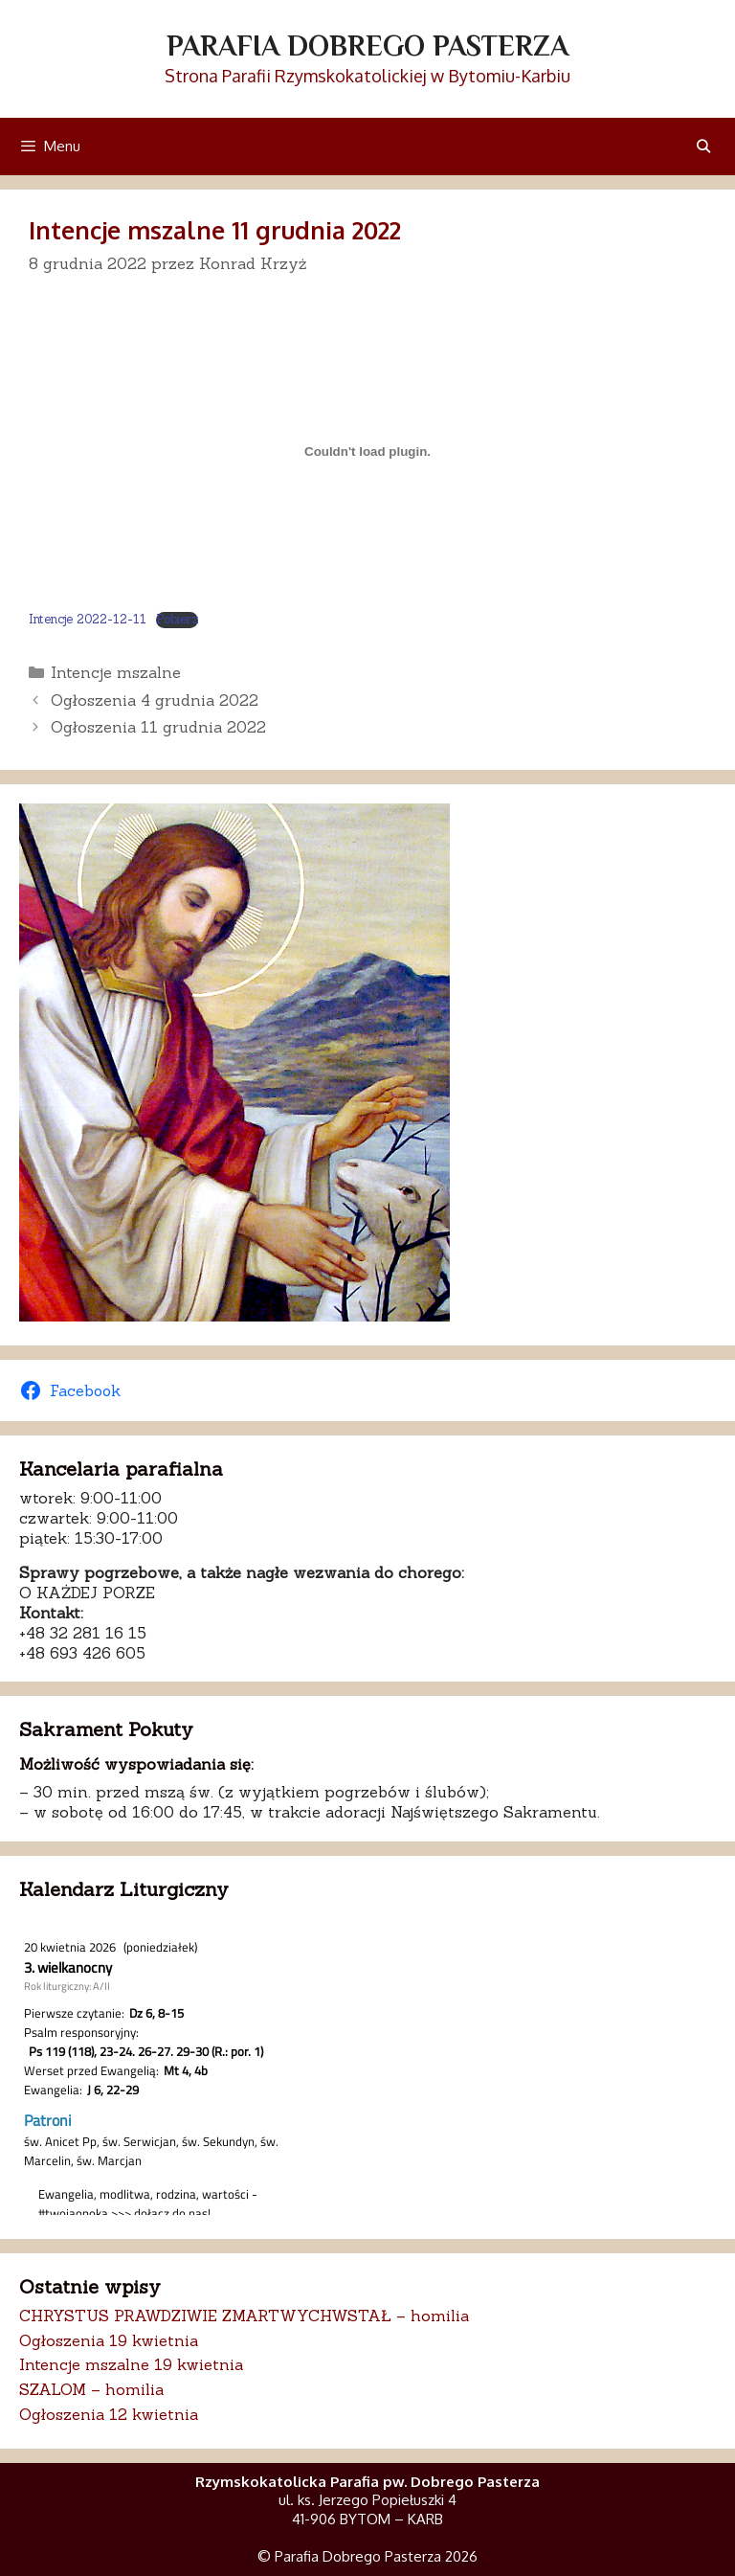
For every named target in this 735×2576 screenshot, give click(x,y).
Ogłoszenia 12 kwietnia (108, 2414)
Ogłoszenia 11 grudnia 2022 (158, 726)
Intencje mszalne (116, 672)
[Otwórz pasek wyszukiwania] (703, 146)
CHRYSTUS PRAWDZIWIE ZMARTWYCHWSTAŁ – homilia (244, 2315)
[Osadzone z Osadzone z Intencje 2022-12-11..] (367, 452)
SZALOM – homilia (91, 2389)
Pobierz (177, 619)
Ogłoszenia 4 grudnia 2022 (154, 700)
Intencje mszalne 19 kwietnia (131, 2364)
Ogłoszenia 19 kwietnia (108, 2340)
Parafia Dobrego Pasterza (367, 46)
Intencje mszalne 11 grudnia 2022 (215, 230)
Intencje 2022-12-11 (87, 619)
